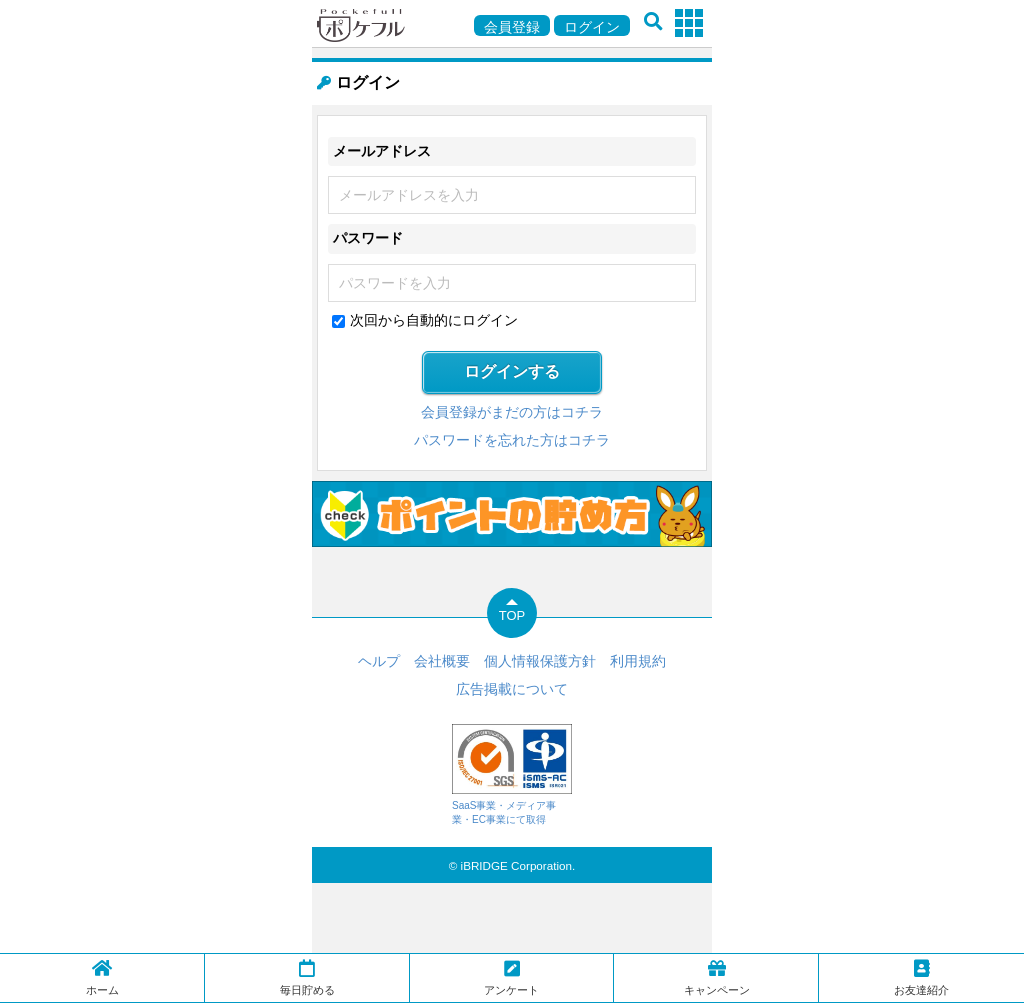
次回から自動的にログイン (434, 320)
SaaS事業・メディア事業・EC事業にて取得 (512, 774)
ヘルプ (379, 661)
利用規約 (638, 661)
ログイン (592, 27)
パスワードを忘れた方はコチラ (512, 440)
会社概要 (442, 661)
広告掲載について (512, 689)
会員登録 (512, 27)
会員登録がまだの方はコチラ (512, 412)
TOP (512, 615)
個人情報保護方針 (540, 661)
